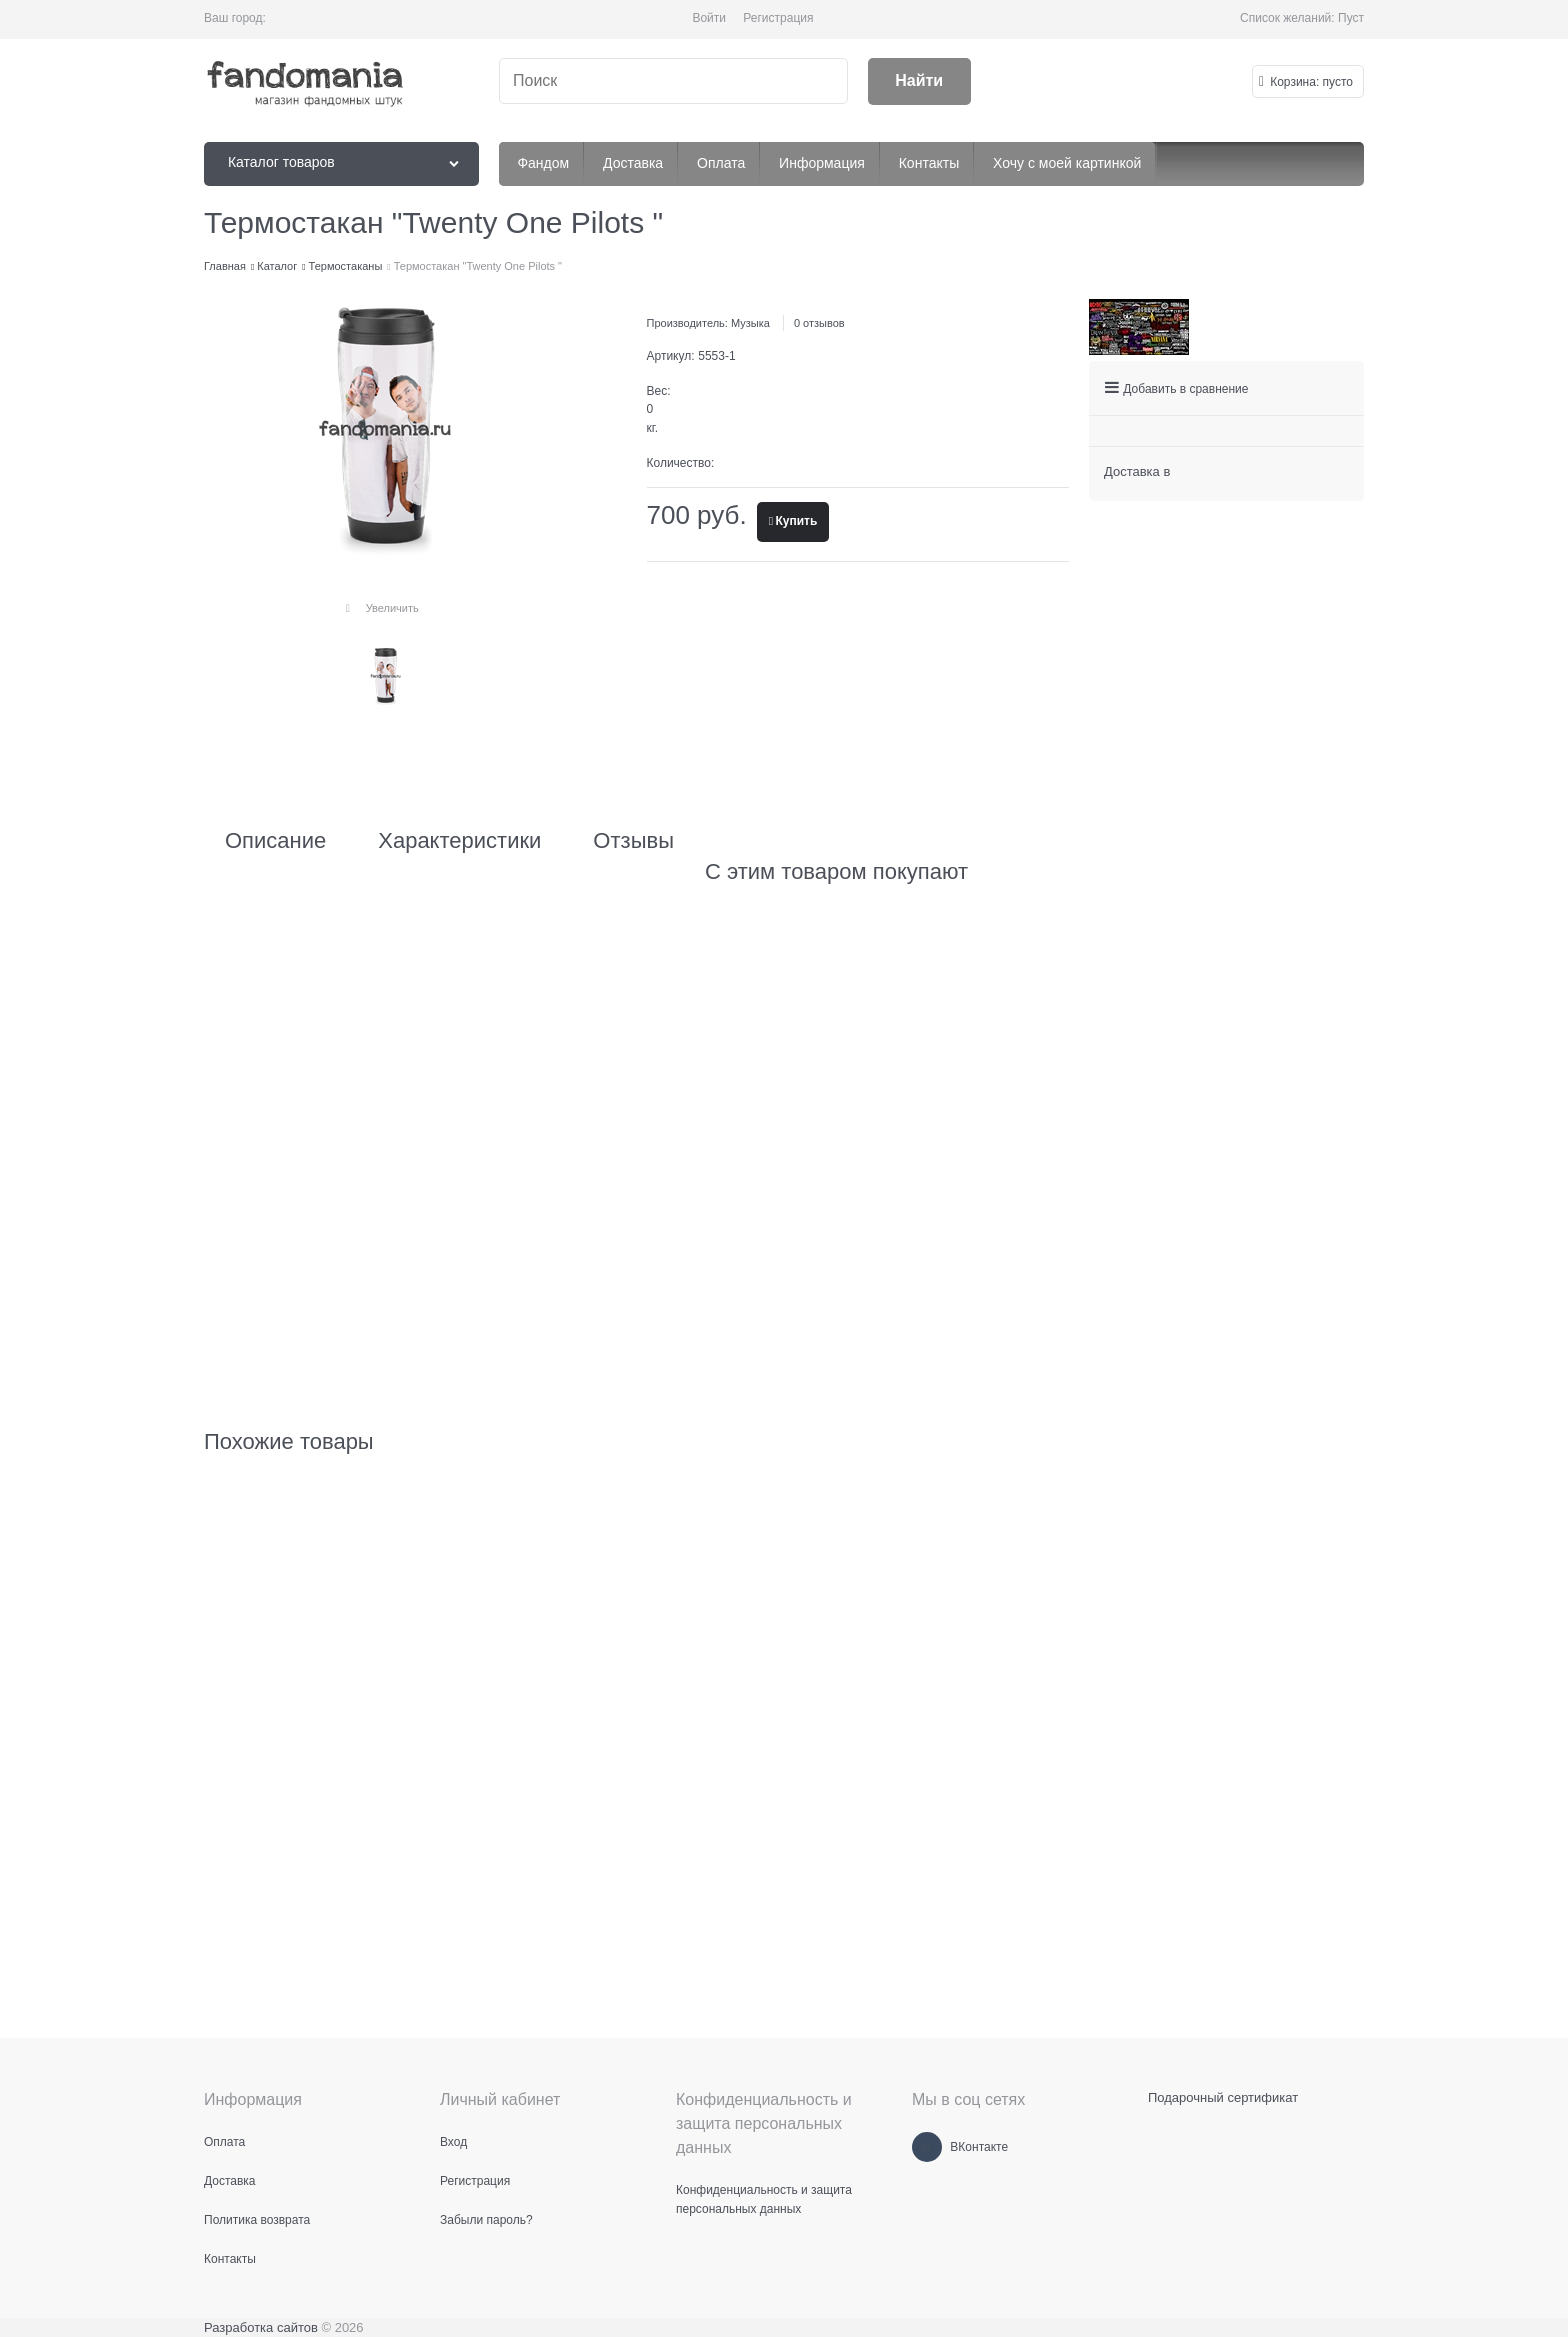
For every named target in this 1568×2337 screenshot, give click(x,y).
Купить (796, 521)
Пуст (1351, 18)
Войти (709, 18)
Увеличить (392, 608)
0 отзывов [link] (819, 323)
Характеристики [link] (459, 841)
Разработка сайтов (261, 2327)
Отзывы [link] (633, 841)
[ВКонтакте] (927, 2147)
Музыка (750, 323)
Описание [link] (275, 841)
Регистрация (778, 18)
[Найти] (919, 81)
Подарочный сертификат (1223, 2097)
